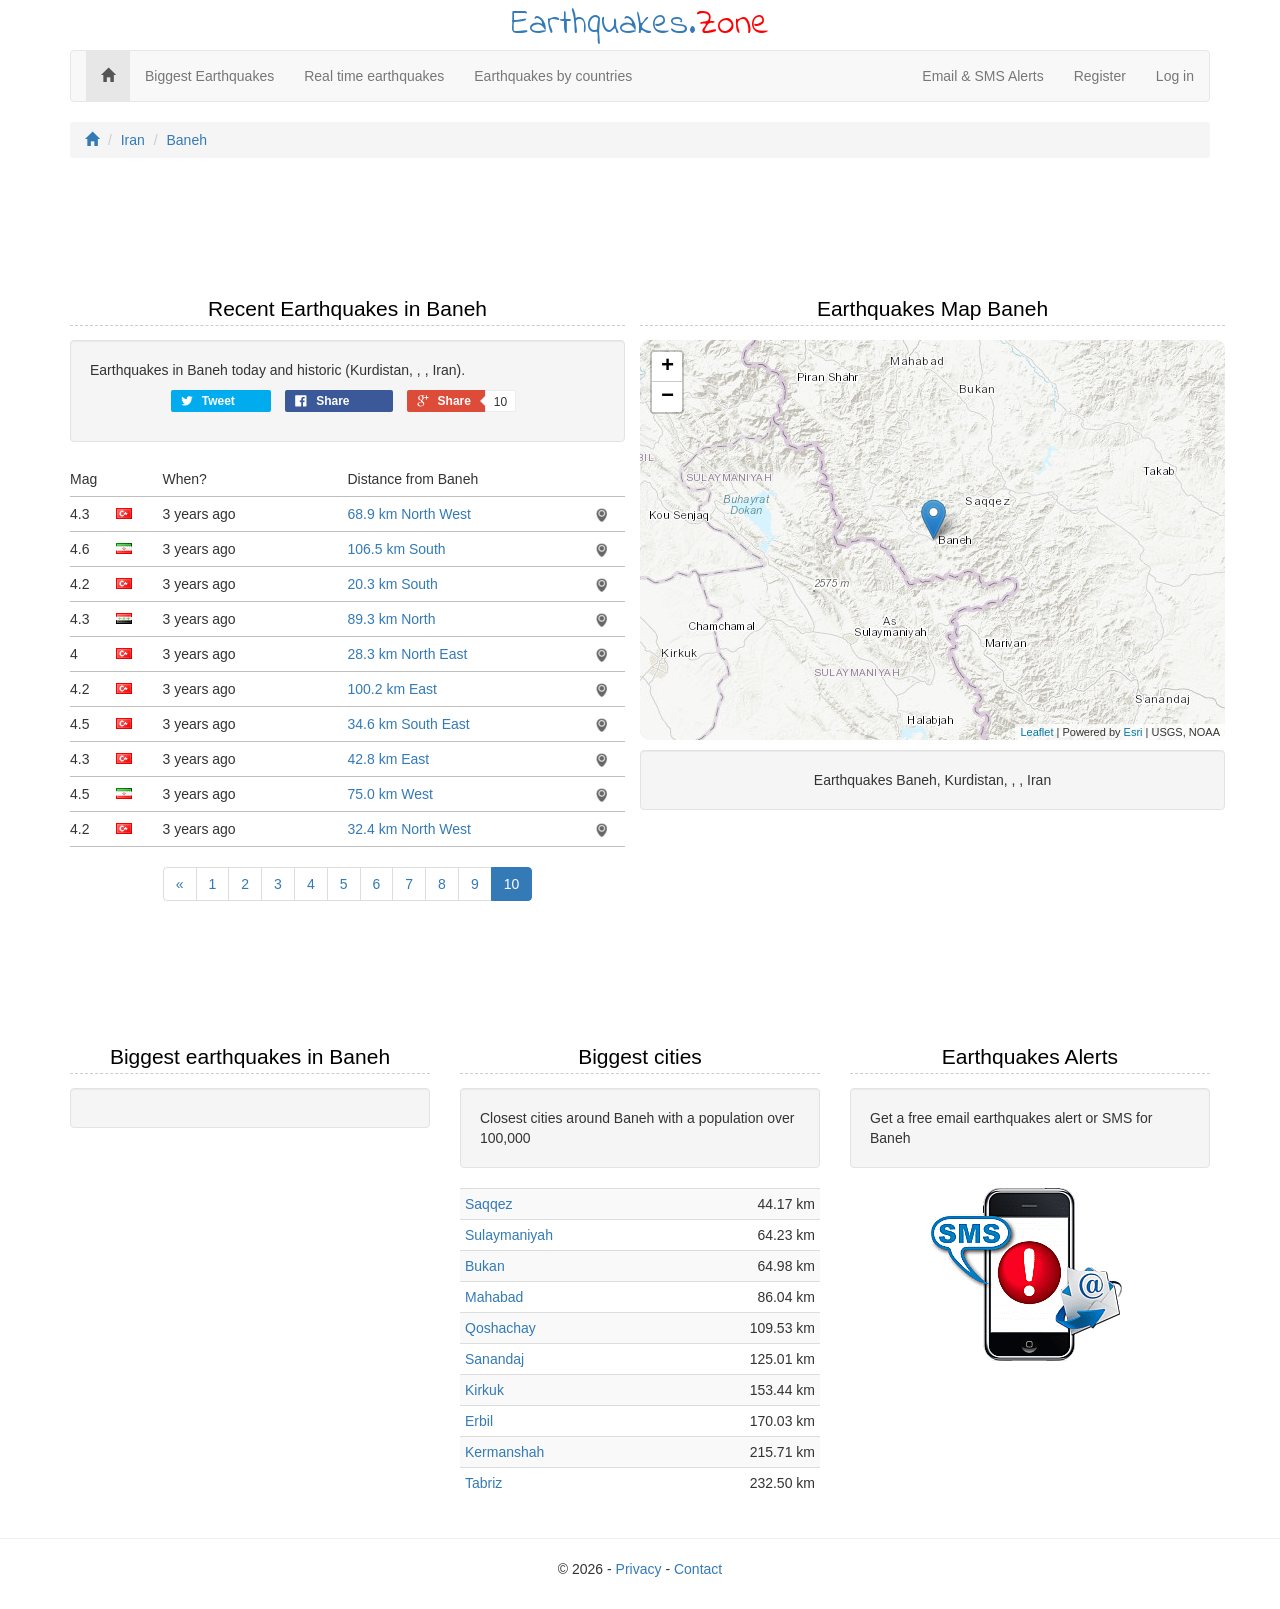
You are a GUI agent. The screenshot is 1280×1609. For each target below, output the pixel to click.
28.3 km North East (408, 654)
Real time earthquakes (374, 76)
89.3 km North (392, 619)
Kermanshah (504, 1452)
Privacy (639, 1569)
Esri (1133, 732)
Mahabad (494, 1297)
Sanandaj (494, 1359)
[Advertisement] (640, 233)
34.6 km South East (409, 724)
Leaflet (1036, 732)
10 (512, 884)
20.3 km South (393, 584)
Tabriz (483, 1483)
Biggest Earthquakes (209, 76)
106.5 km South (397, 549)
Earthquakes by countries (553, 76)
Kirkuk (484, 1390)
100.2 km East (393, 689)
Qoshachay (500, 1328)
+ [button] (667, 367)
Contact (698, 1569)
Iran (133, 140)
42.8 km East (389, 759)
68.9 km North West (409, 514)
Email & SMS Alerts (982, 76)
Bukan (485, 1266)
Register (1100, 76)
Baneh (186, 140)
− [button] (667, 397)
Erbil (479, 1421)
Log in (1175, 76)
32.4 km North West (409, 829)
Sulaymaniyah (509, 1235)
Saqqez (488, 1204)
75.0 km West (390, 794)
